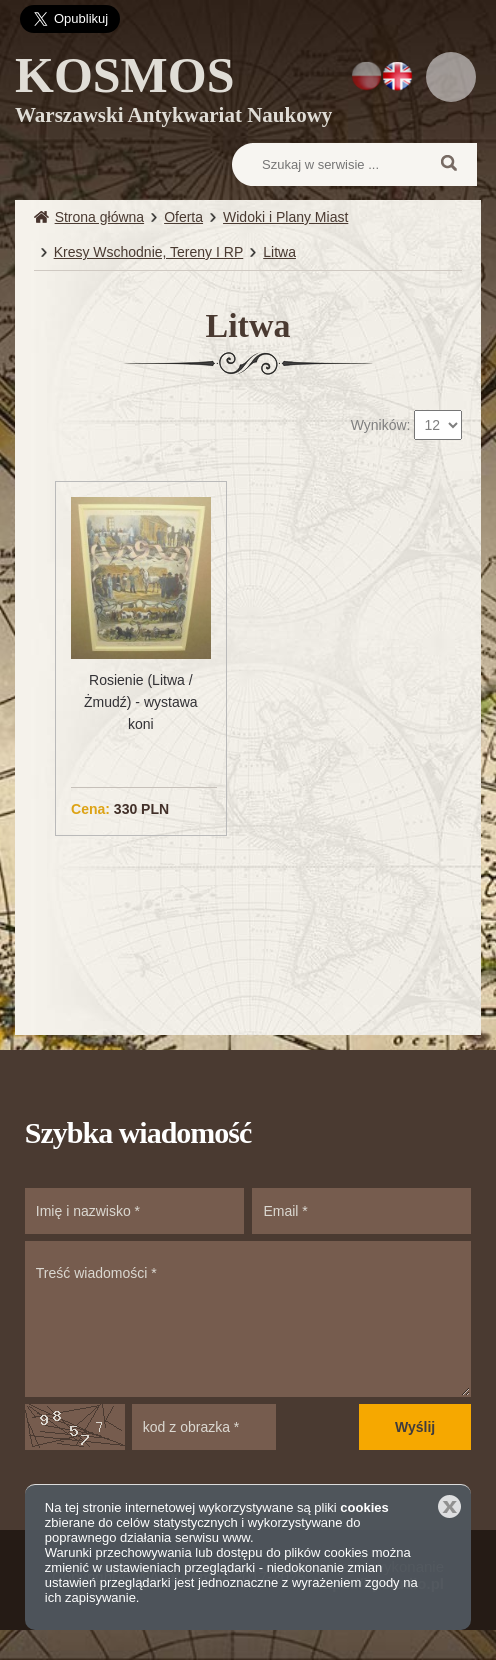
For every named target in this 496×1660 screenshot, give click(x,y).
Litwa (279, 252)
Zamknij (449, 1506)
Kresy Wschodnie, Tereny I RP (149, 252)
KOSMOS (173, 93)
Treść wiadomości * (248, 1319)
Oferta (183, 217)
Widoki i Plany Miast (285, 217)
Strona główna (100, 217)
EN (397, 76)
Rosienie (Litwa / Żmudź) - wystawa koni (141, 702)
